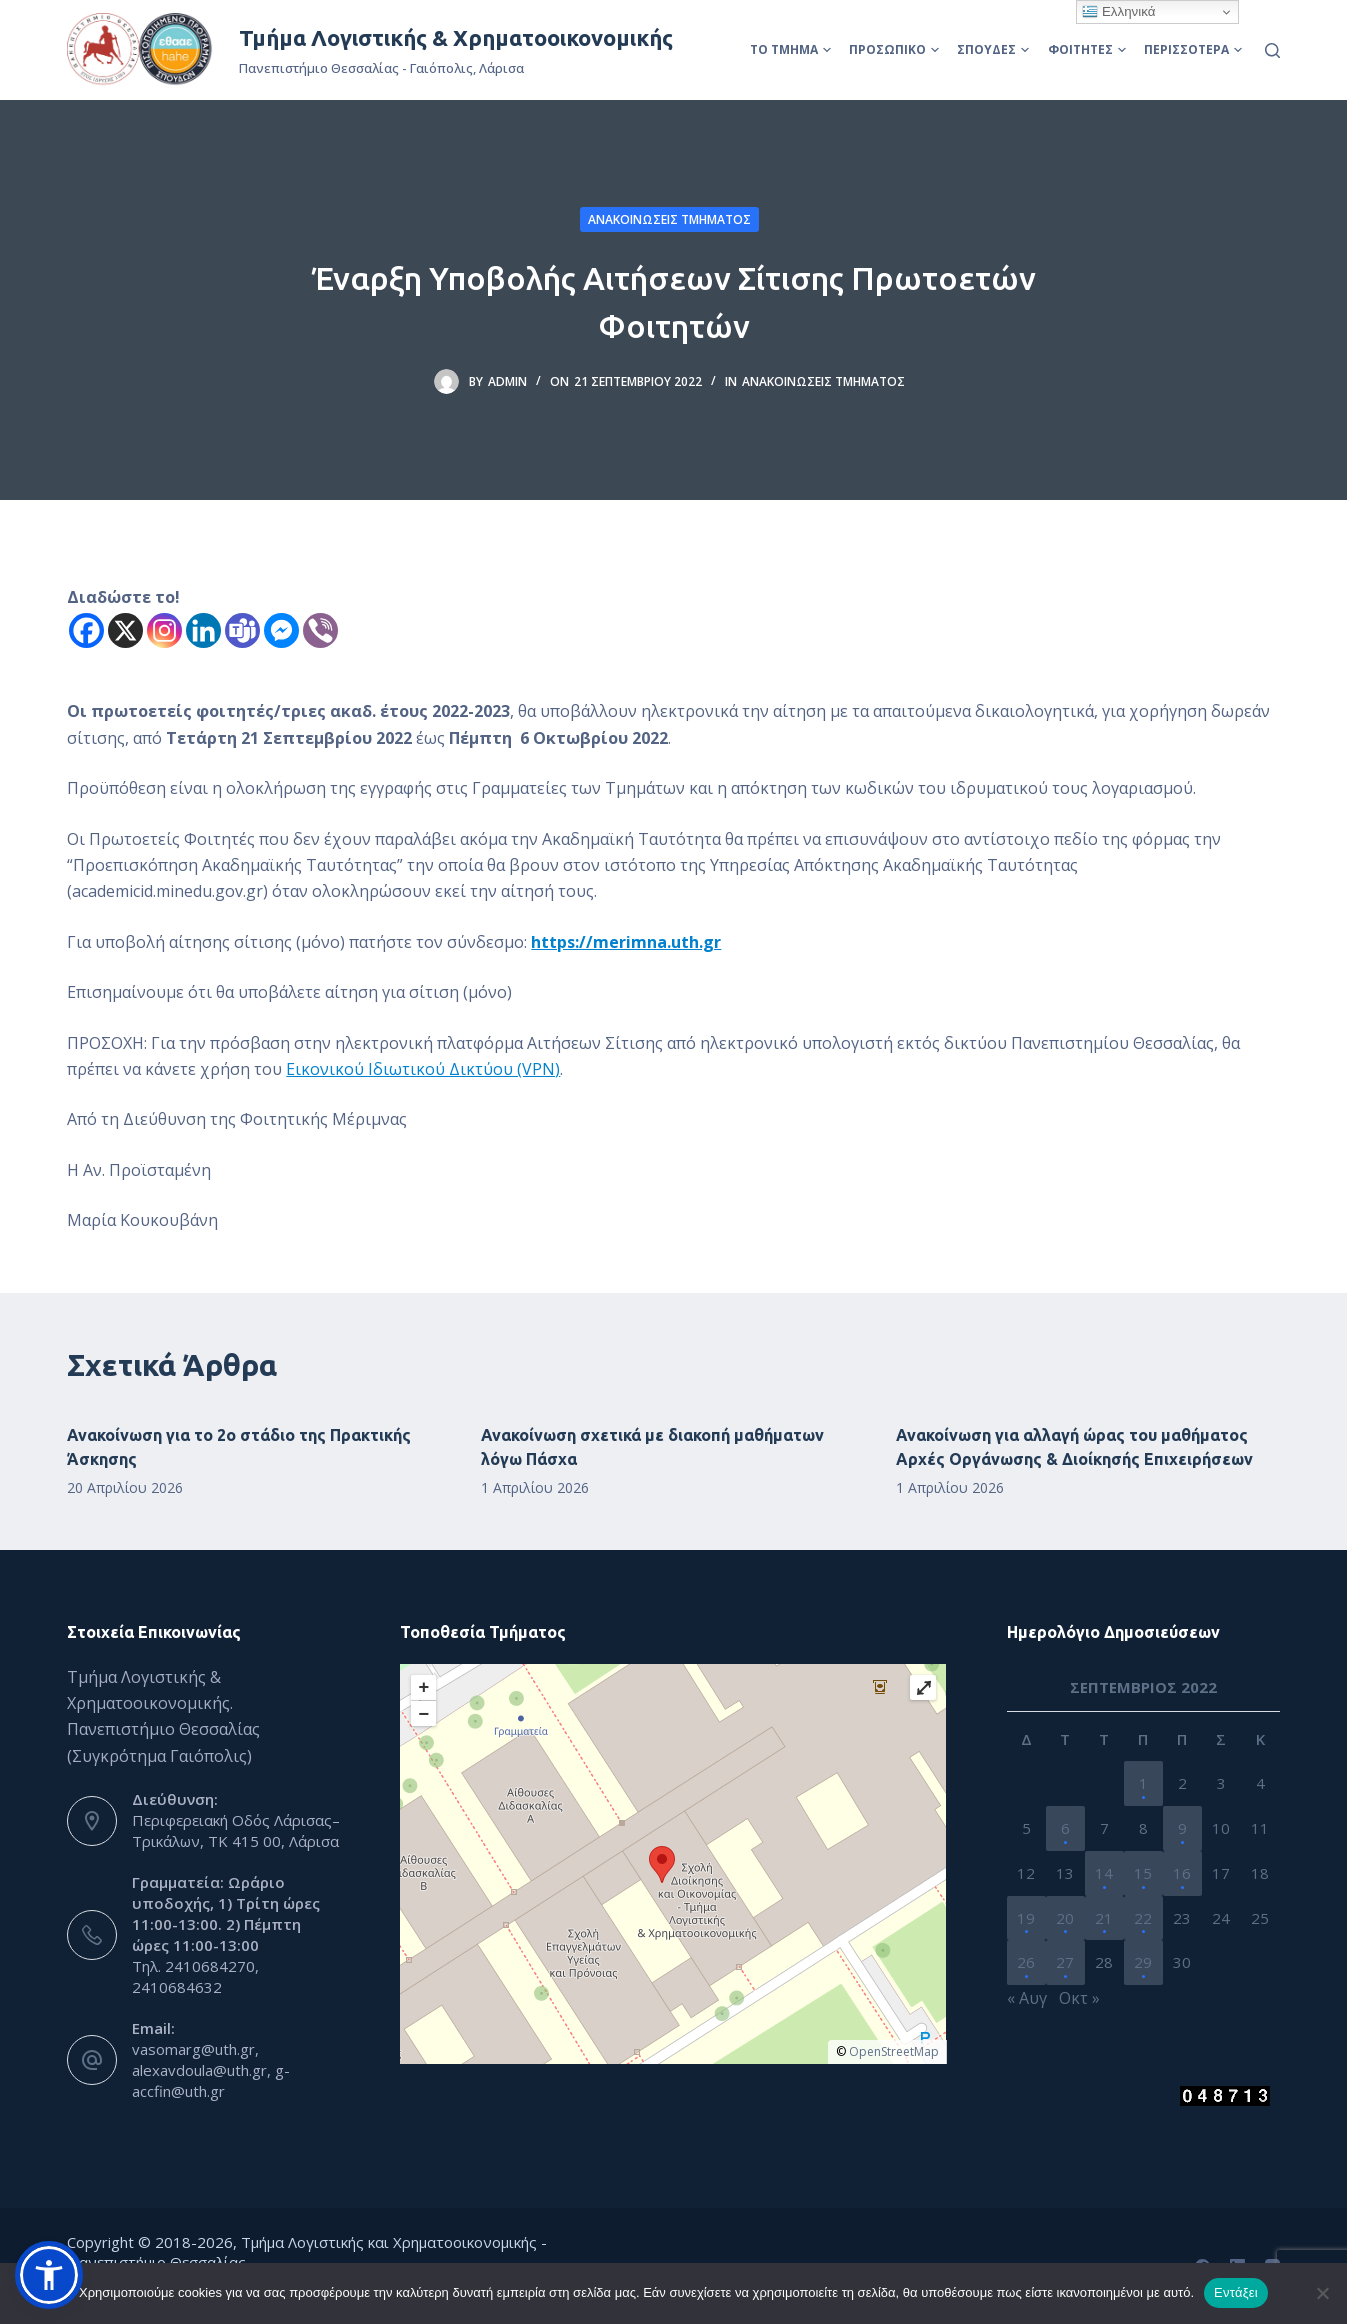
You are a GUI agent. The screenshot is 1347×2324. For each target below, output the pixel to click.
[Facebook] (86, 630)
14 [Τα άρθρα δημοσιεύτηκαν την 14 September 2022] (1104, 1873)
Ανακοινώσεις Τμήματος (669, 219)
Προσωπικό (894, 49)
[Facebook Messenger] (281, 630)
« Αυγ (1027, 1998)
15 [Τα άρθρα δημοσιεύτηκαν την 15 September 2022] (1143, 1873)
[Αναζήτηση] (1272, 50)
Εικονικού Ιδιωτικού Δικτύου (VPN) (423, 1069)
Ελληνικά (1118, 12)
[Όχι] (1322, 2293)
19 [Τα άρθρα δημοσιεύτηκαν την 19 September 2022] (1026, 1918)
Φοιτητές (1087, 49)
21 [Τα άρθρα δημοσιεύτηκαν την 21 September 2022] (1104, 1918)
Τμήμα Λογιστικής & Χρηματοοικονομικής (456, 37)
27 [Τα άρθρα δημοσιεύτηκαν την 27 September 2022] (1065, 1962)
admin (507, 381)
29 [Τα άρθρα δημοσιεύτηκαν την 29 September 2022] (1143, 1962)
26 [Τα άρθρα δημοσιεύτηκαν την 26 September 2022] (1026, 1962)
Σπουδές (993, 49)
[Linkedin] (203, 630)
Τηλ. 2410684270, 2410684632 (195, 1976)
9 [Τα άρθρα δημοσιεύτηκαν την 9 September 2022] (1182, 1828)
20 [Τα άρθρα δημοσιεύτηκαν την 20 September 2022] (1065, 1918)
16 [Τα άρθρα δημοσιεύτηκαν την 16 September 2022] (1182, 1873)
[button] (49, 2275)
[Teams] (242, 630)
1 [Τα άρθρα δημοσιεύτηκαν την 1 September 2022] (1143, 1783)
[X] (125, 630)
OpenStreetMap (894, 2051)
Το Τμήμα (790, 49)
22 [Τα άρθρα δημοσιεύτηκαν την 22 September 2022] (1143, 1918)
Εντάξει (1236, 2292)
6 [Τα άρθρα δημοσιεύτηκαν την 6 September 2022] (1065, 1828)
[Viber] (320, 630)
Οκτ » (1079, 1998)
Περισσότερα (1193, 49)
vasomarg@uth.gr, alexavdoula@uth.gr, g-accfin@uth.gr (211, 2070)
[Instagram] (164, 630)
